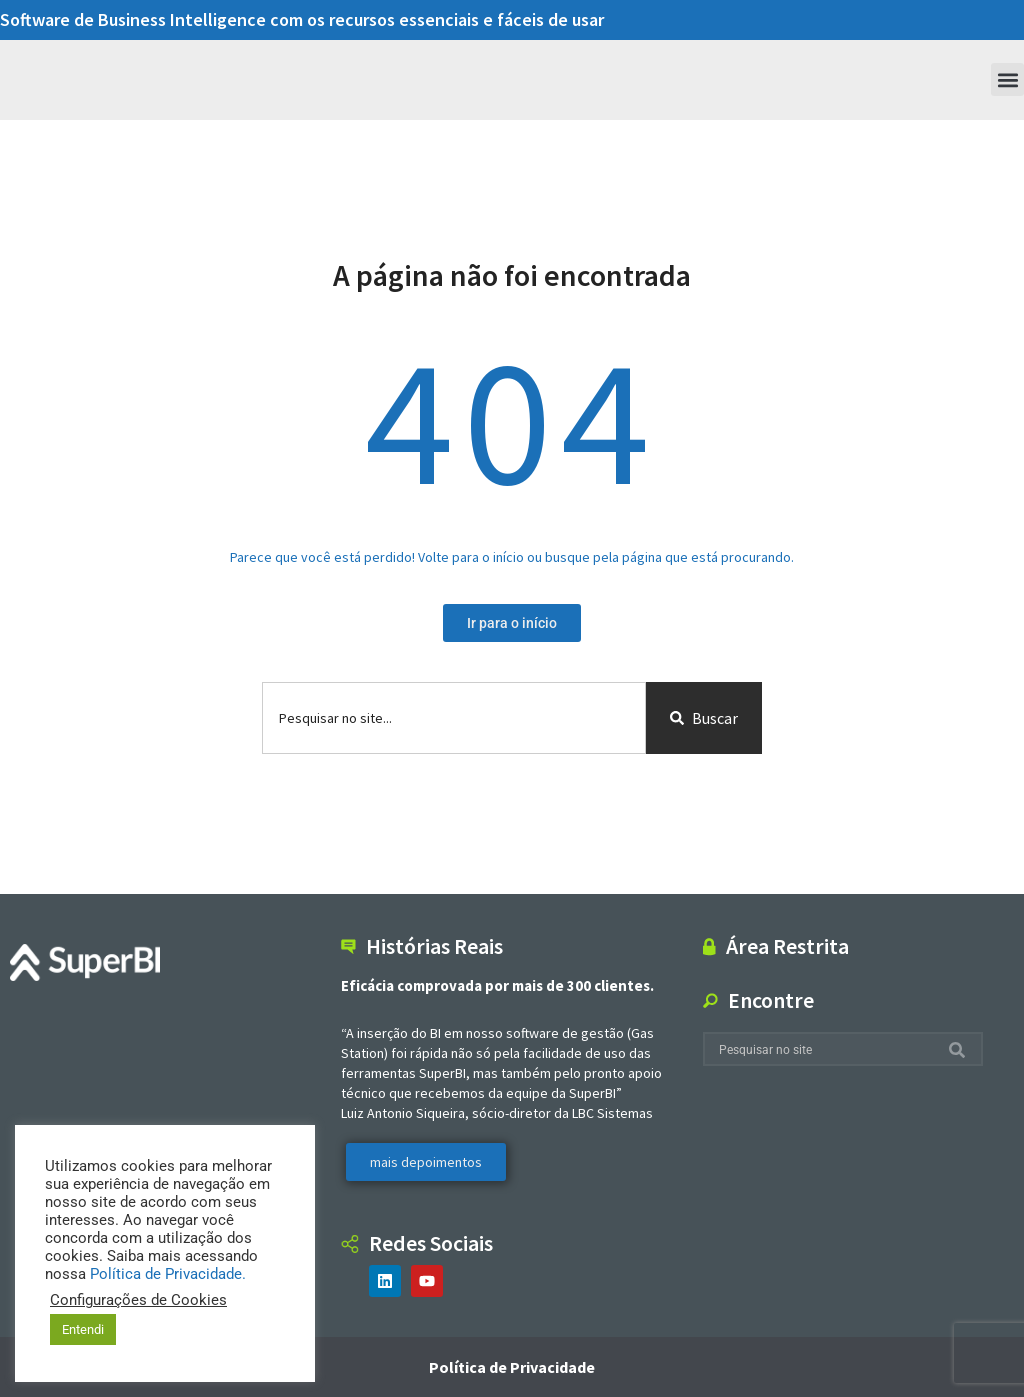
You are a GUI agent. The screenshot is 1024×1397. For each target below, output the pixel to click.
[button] (1007, 79)
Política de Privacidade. (168, 1274)
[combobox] (454, 718)
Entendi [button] (83, 1329)
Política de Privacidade (512, 1367)
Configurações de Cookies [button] (138, 1300)
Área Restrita (787, 946)
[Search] (961, 1049)
